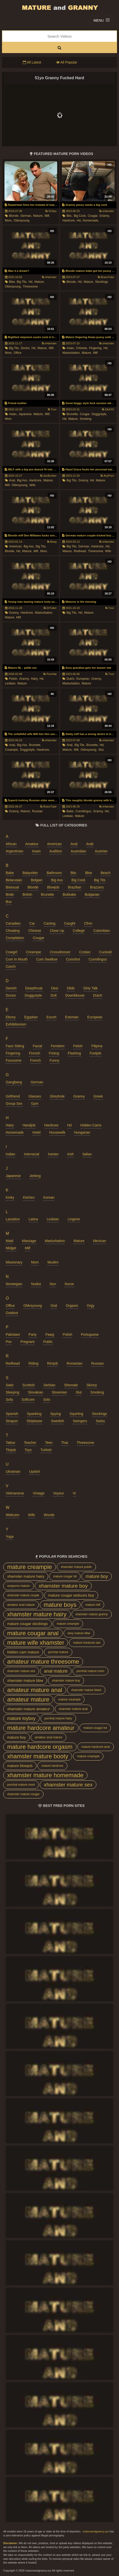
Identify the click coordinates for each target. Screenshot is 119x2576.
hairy (10, 1125)
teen (48, 1443)
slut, (101, 749)
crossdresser (60, 952)
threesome (30, 286)
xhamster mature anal (73, 1709)
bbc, (70, 216)
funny (54, 1060)
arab (90, 844)
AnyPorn (107, 475)
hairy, (34, 678)
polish (67, 1334)
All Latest (32, 62)
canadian (13, 923)
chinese (34, 931)
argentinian (14, 851)
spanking (34, 1414)
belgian (36, 880)
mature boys (60, 1604)
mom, (8, 220)
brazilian (74, 887)
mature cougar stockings (27, 1623)
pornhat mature (58, 1652)
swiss (100, 1421)
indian (10, 1154)
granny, (104, 216)
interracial (31, 1154)
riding (34, 1363)
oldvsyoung (21, 220)
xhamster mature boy (63, 1586)
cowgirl (11, 952)
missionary (14, 1262)
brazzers (97, 887)
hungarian (82, 1132)
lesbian (53, 1219)
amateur (32, 844)
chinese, (82, 348)
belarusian (14, 880)
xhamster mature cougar (23, 1794)
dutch (97, 995)
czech (11, 966)
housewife (57, 1132)
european (94, 1017)
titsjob (11, 1450)
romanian (74, 1363)
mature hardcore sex (86, 1642)
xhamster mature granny (92, 1614)
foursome (13, 1060)
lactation (13, 1219)
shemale (71, 1385)
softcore (28, 1399)
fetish (78, 1046)
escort (51, 1017)
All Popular (66, 62)
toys (28, 1450)
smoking (85, 419)
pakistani (13, 1334)
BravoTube (106, 277)
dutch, (71, 678)
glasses (35, 1096)
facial (37, 1046)
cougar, (93, 216)
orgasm (72, 1306)
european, (83, 678)
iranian (53, 1154)
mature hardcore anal (95, 1747)
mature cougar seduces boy (71, 1595)
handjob (29, 1125)
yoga (9, 1537)
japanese (13, 1176)
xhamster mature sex (68, 1784)
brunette (47, 894)
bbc (74, 873)
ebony (11, 1017)
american (54, 844)
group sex (14, 1103)
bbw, (12, 282)
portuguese (90, 1334)
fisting (54, 1053)
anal (74, 844)
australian (78, 851)
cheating (13, 931)
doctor (11, 995)
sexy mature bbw (79, 1633)
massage (29, 1241)
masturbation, (71, 353)
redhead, (80, 551)
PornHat (49, 673)
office (17, 353)
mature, (38, 216)
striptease (34, 1421)
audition (55, 851)
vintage (38, 1493)
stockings (101, 282)
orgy (90, 1306)
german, (26, 216)
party (33, 1334)
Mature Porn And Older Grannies (59, 7)
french (35, 1060)
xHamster (106, 211)
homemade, (91, 220)
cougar (38, 938)
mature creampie (29, 1566)
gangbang (14, 1082)
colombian (101, 931)
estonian (72, 1017)
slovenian (59, 1392)
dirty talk (90, 988)
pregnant (27, 1342)
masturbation (55, 1241)
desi (54, 988)
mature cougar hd (65, 1576)
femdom (57, 1046)
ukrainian (13, 1471)
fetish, (13, 678)
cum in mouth (17, 959)
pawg (49, 1334)
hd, (79, 220)
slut (79, 1392)
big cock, (80, 216)
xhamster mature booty (37, 1756)
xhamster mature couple (23, 1595)
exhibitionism (16, 1024)
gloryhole (57, 1096)
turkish (46, 1450)
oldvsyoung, (13, 286)
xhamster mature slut (21, 1671)
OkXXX (108, 409)
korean (48, 1197)
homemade (15, 1132)
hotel (36, 1132)
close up (57, 931)
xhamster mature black (86, 1690)
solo (46, 1399)
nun (53, 1284)
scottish (28, 1385)
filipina (96, 1046)
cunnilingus (98, 959)
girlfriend (13, 1096)
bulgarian (92, 894)
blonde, (14, 216)
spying (55, 1414)
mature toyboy (21, 1718)
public (48, 1342)
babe (10, 873)
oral (53, 1306)
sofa (9, 1399)
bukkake (69, 894)
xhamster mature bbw (25, 1680)
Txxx (52, 409)
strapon (12, 1421)
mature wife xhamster (35, 1642)
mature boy (96, 1576)
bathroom (54, 873)
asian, (71, 348)
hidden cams (90, 1125)
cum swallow (46, 959)
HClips (50, 211)
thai (64, 1443)
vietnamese (15, 1493)
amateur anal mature (21, 1605)
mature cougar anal (33, 1633)
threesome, (96, 551)
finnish (34, 1053)
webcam (12, 1515)
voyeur (58, 1493)
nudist (36, 1284)
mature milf (92, 1605)
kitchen (29, 1197)
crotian (84, 952)
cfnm (88, 923)
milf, (47, 216)
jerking (35, 1176)
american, (15, 546)
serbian (49, 1385)
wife (33, 485)
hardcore (51, 1125)
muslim (52, 1262)
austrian (101, 851)
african (11, 844)
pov (9, 1342)
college (78, 931)
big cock (78, 880)
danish (11, 988)
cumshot (73, 959)
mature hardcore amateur (41, 1727)
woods (49, 1515)
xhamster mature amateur (28, 1709)
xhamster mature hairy (25, 1576)
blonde (33, 887)
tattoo (10, 1443)
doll (54, 995)
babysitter (30, 873)
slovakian (35, 1392)
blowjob (53, 887)
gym (35, 1103)
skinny (91, 1385)
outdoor (12, 1313)
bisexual (12, 887)
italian (87, 1154)
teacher (30, 1443)
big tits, (22, 282)
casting (49, 923)
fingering (13, 1053)
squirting (76, 1414)
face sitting (15, 1046)
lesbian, (10, 683)
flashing (74, 1053)
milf (95, 353)
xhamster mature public (76, 1567)
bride (10, 894)
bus (9, 902)
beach (106, 873)
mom (8, 419)
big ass (57, 880)
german (37, 1082)
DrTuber (50, 607)
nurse (69, 1284)
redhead (13, 1363)
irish (70, 1154)
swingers (80, 1421)
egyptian (31, 1017)
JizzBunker (48, 475)
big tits (100, 880)
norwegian (14, 1284)
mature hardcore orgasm (40, 1746)
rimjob (52, 1363)
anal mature (56, 1671)
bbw (88, 873)
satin (10, 1385)
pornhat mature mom (90, 1671)
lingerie (74, 1219)
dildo (71, 988)
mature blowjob (20, 1766)
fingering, (95, 348)
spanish (12, 1414)
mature (100, 480)
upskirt (34, 1471)
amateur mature (28, 1699)
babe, (70, 811)
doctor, (25, 348)
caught (69, 923)
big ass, (22, 480)
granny (79, 1096)
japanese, (25, 414)
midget (11, 1248)
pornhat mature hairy (58, 1718)
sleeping (12, 1392)
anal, (12, 480)
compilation (15, 938)
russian (37, 811)
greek (98, 1096)
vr (74, 1493)
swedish (57, 1421)
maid (9, 1241)
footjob (95, 1053)
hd (69, 1125)
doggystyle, (99, 414)
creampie (33, 952)
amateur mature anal (34, 1690)
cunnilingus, (84, 811)
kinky (10, 1197)
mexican (99, 1241)
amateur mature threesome (43, 1661)
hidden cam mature (23, 1652)
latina (33, 1219)
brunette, (73, 414)
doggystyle (33, 995)
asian (36, 851)
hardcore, (69, 220)
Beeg (52, 541)
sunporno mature (18, 1586)
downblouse (74, 995)
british (27, 894)
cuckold (105, 952)
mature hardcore (52, 1765)
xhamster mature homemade (45, 1775)
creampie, (12, 749)
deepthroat (33, 988)
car (32, 923)
